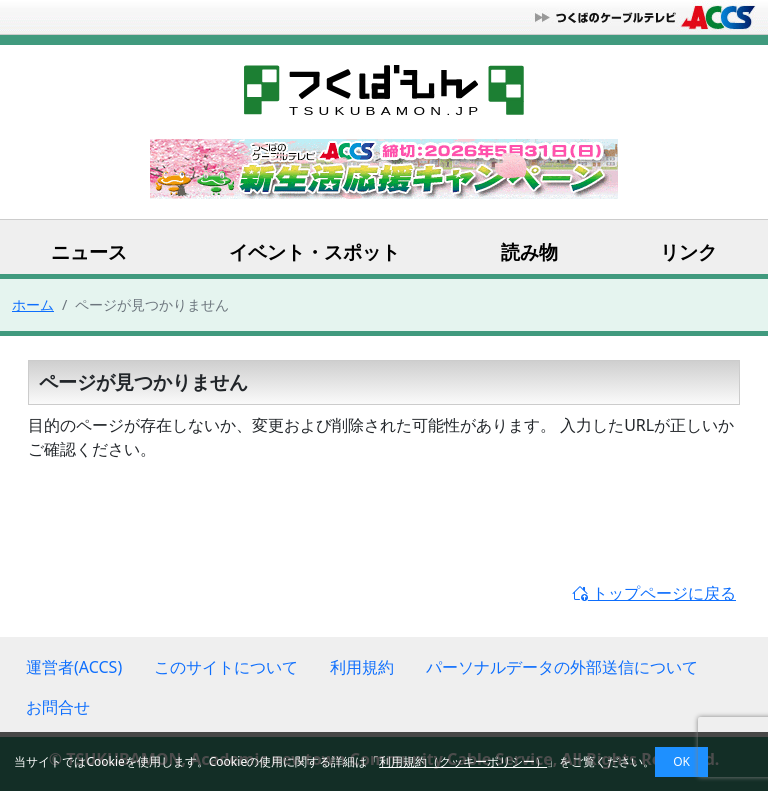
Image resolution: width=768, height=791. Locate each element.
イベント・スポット (314, 251)
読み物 (529, 251)
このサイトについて (226, 667)
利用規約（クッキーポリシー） (463, 761)
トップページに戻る (654, 593)
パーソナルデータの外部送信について (562, 667)
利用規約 (362, 667)
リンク (688, 251)
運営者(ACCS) (74, 667)
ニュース (89, 251)
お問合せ (58, 707)
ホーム (33, 304)
